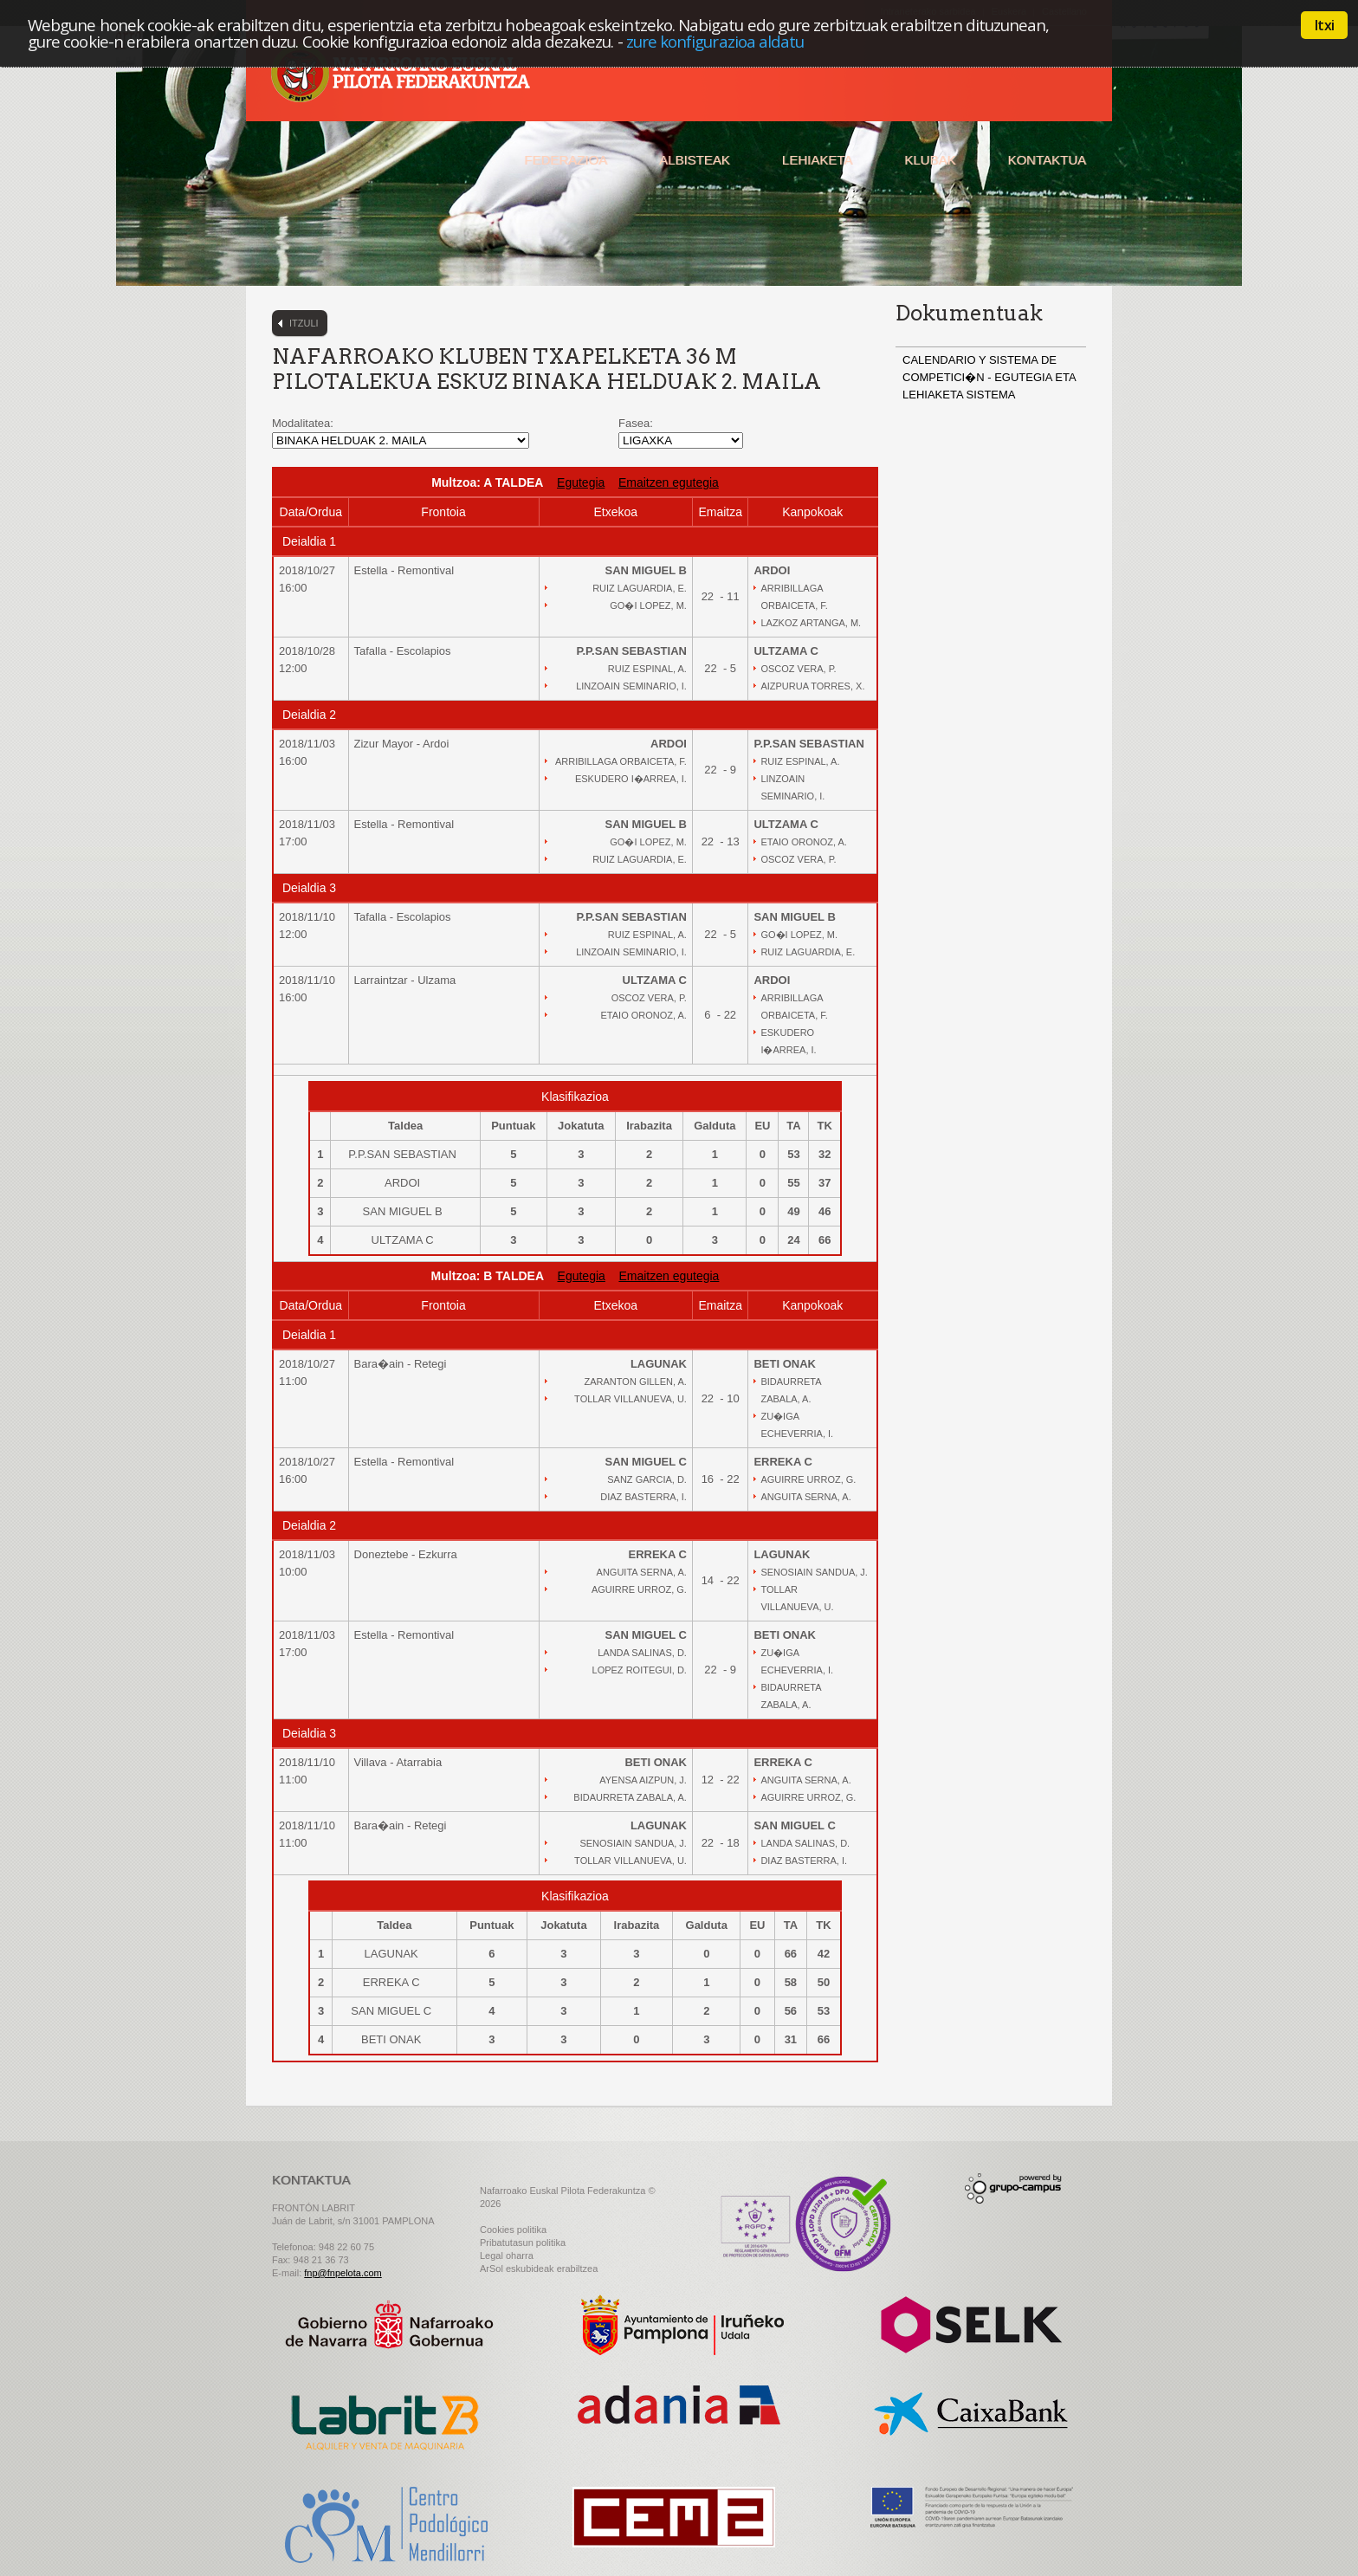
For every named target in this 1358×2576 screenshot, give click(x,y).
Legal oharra (507, 2255)
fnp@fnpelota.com (342, 2273)
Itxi (1324, 25)
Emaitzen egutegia (668, 482)
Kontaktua (1046, 159)
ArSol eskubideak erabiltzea (539, 2268)
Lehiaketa (817, 159)
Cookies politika (513, 2229)
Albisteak (694, 159)
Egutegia (581, 482)
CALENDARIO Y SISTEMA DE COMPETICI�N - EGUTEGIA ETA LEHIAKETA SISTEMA (989, 377)
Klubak (929, 159)
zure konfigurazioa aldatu (715, 41)
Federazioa (565, 159)
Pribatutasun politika (523, 2242)
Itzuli (304, 323)
